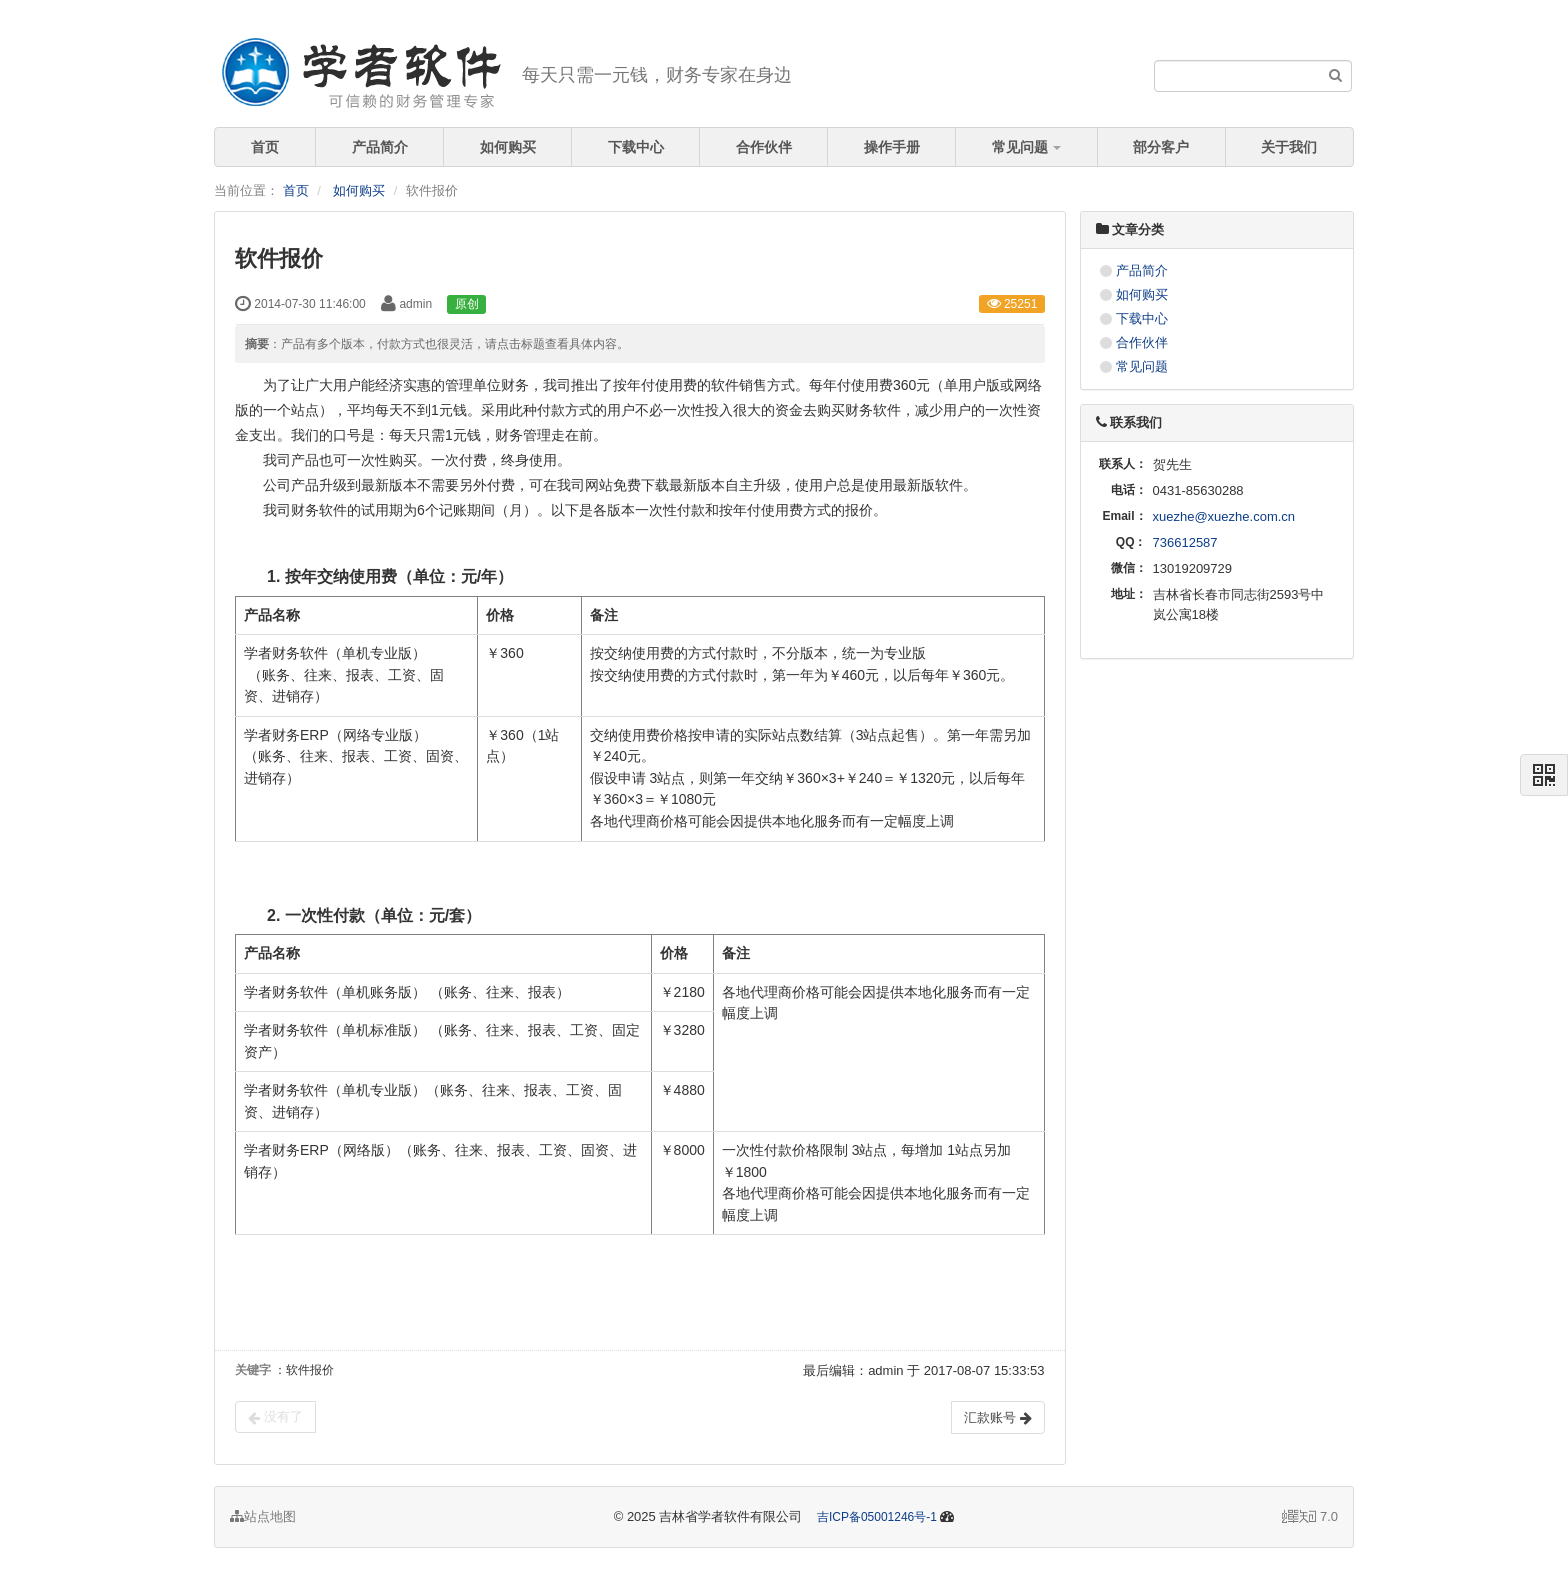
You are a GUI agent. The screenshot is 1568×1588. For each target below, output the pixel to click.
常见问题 (1027, 147)
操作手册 (892, 147)
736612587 (1185, 542)
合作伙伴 (764, 147)
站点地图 (263, 1516)
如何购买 (508, 147)
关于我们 (1289, 147)
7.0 (1310, 1518)
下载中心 (636, 147)
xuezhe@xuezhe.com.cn (1224, 516)
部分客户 (1161, 147)
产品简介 (380, 147)
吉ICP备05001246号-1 (877, 1517)
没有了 (275, 1417)
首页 (265, 147)
